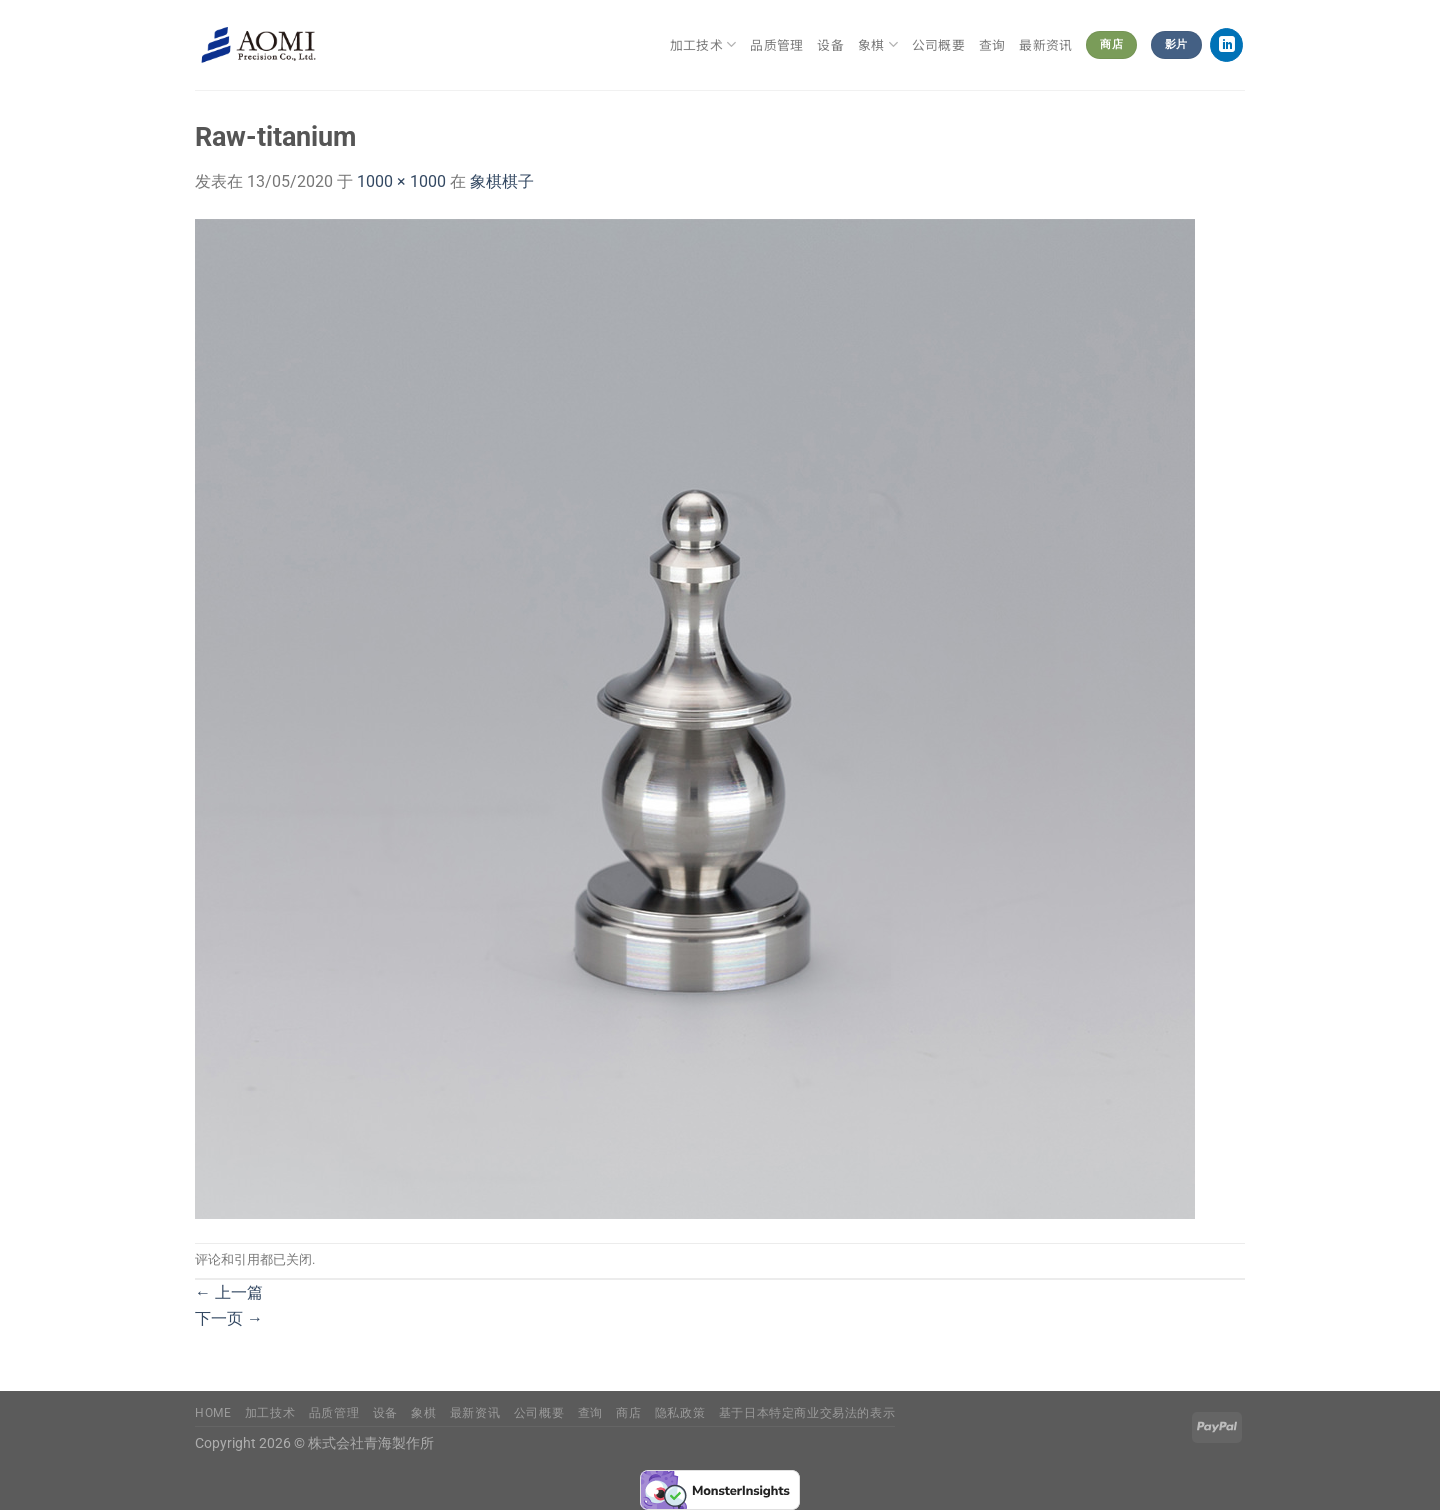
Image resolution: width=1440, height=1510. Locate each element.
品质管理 (776, 44)
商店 (628, 1413)
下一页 (229, 1318)
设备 (830, 44)
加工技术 (703, 45)
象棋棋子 (502, 181)
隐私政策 (680, 1413)
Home (213, 1413)
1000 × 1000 (401, 181)
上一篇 (229, 1292)
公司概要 (938, 44)
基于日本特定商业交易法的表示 (807, 1413)
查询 (992, 44)
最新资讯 (1045, 44)
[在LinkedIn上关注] (1226, 45)
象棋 (878, 45)
